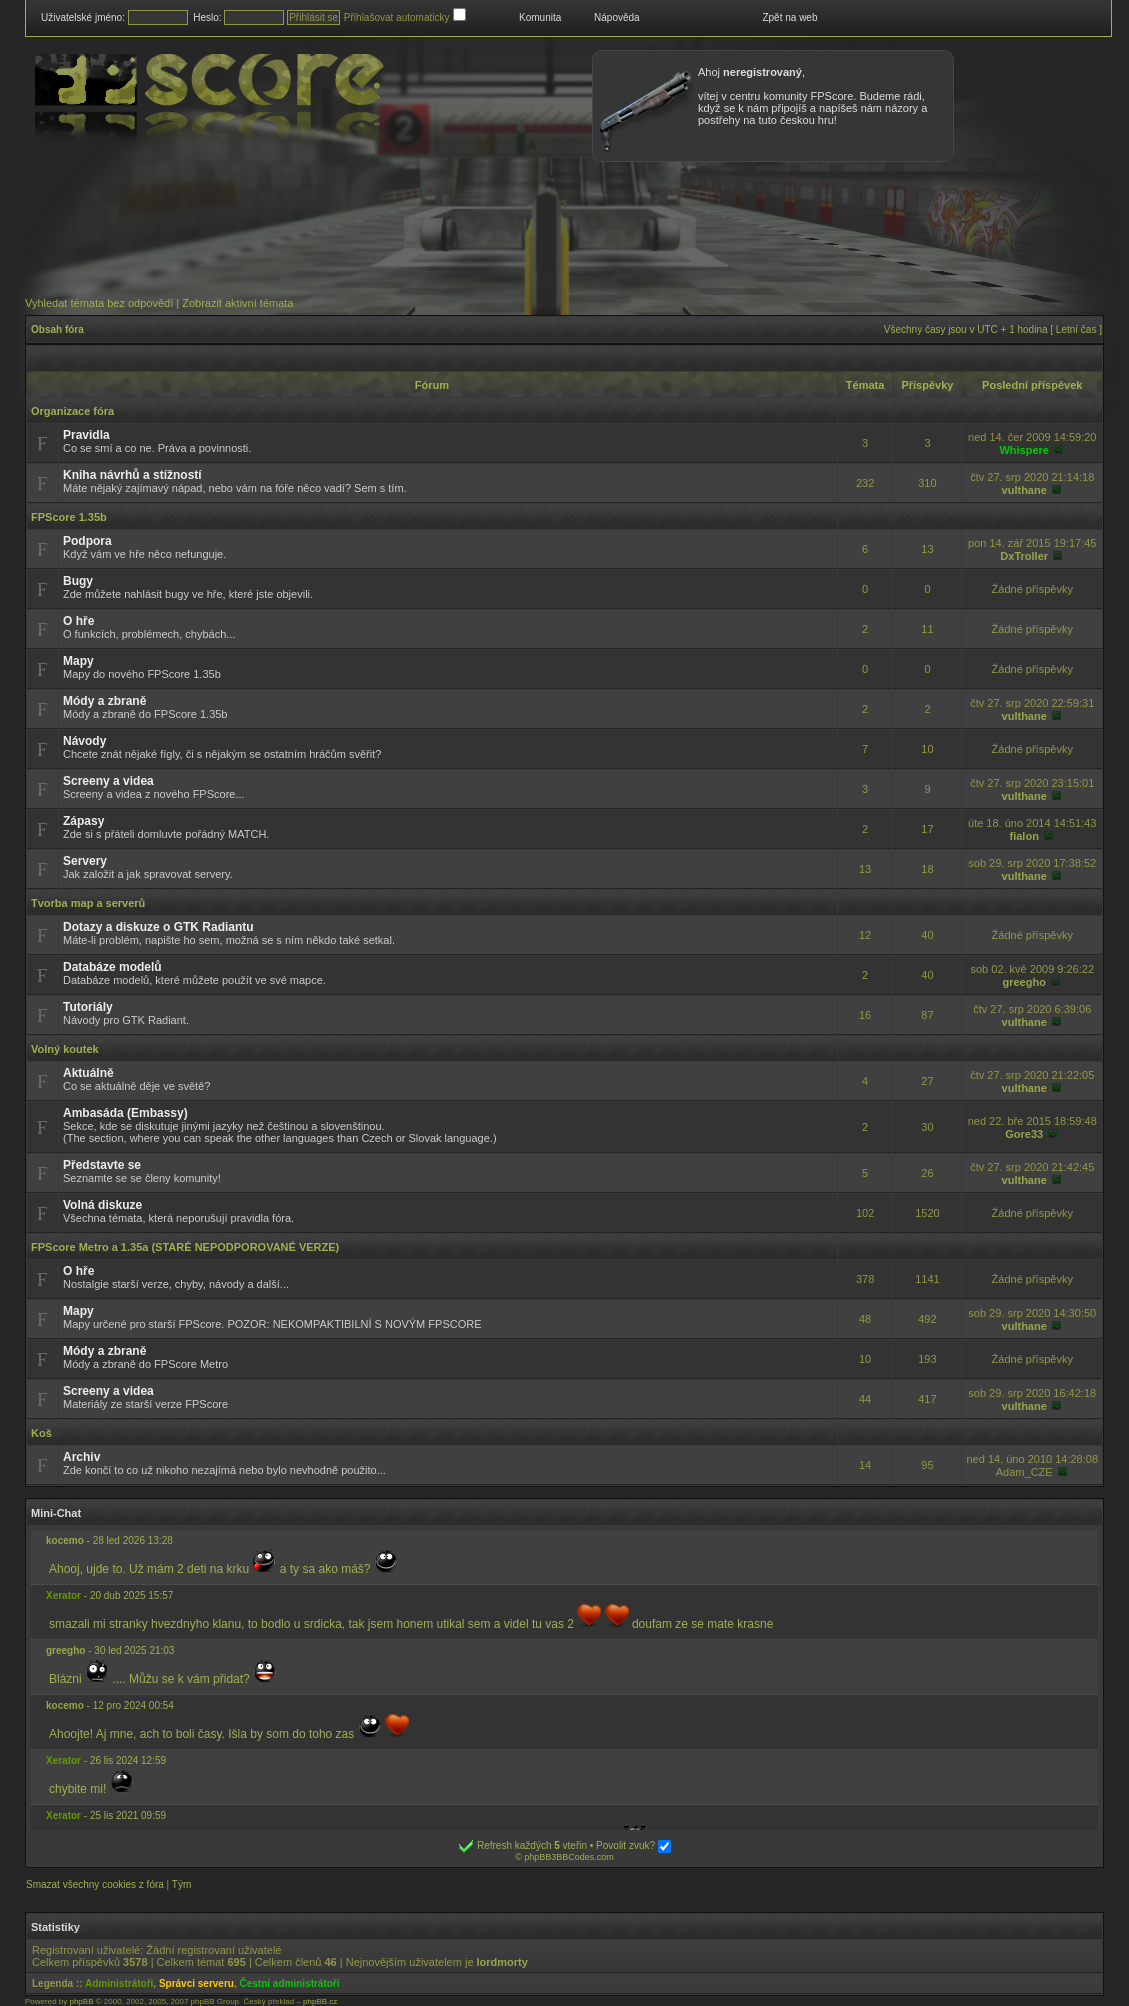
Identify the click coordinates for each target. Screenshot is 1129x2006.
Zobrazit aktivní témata (237, 303)
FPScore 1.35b (69, 517)
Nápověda (617, 17)
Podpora (87, 541)
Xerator (63, 1595)
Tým (181, 1884)
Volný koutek (65, 1049)
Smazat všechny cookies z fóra (95, 1884)
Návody (84, 741)
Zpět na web (789, 17)
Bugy (78, 581)
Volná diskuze (102, 1205)
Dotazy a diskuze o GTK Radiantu (158, 927)
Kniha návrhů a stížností (132, 475)
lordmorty (502, 1962)
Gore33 (1024, 1134)
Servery (85, 861)
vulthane (1024, 490)
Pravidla (86, 435)
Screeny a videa (108, 781)
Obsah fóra (57, 329)
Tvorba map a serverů (88, 903)
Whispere (1024, 450)
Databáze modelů (112, 967)
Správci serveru (196, 1983)
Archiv (81, 1457)
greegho (1024, 982)
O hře (78, 621)
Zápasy (83, 821)
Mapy (78, 661)
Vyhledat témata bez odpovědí (99, 303)
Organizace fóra (72, 411)
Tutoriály (88, 1007)
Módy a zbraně (104, 701)
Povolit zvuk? (633, 1845)
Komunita (540, 17)
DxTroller (1024, 556)
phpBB (81, 2001)
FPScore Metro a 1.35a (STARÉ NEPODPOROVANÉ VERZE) (185, 1247)
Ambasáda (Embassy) (125, 1113)
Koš (41, 1433)
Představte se (102, 1165)
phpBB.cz (320, 2001)
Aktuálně (88, 1073)
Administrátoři (119, 1983)
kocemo (65, 1540)
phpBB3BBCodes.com (569, 1857)
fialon (1024, 836)
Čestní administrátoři (290, 1983)
